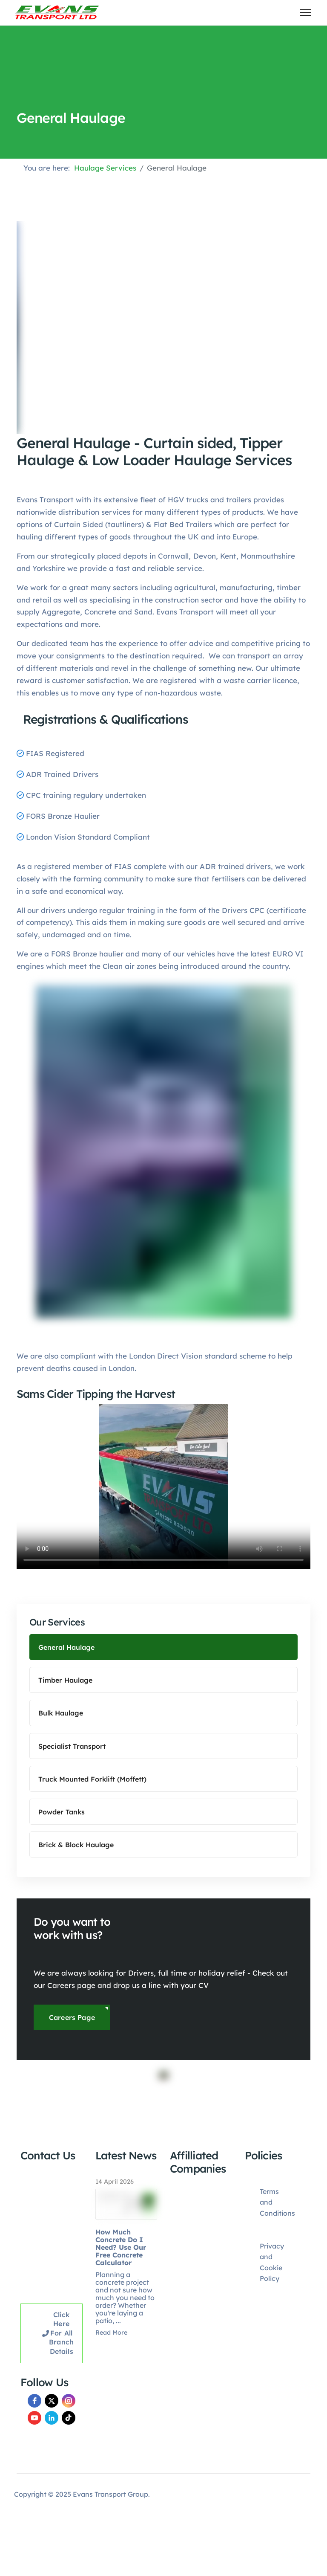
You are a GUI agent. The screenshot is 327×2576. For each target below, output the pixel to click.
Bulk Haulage (60, 1713)
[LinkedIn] (51, 2418)
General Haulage (66, 1647)
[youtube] (34, 2418)
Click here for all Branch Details (58, 2333)
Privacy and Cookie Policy (272, 2262)
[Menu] (305, 13)
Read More (111, 2332)
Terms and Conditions (277, 2202)
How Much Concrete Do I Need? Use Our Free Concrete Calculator (120, 2247)
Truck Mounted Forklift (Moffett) (92, 1779)
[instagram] (68, 2401)
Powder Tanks (61, 1812)
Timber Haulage (65, 1680)
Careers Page (72, 2017)
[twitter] (51, 2401)
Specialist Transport (72, 1746)
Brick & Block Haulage (76, 1844)
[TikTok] (68, 2418)
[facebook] (34, 2401)
